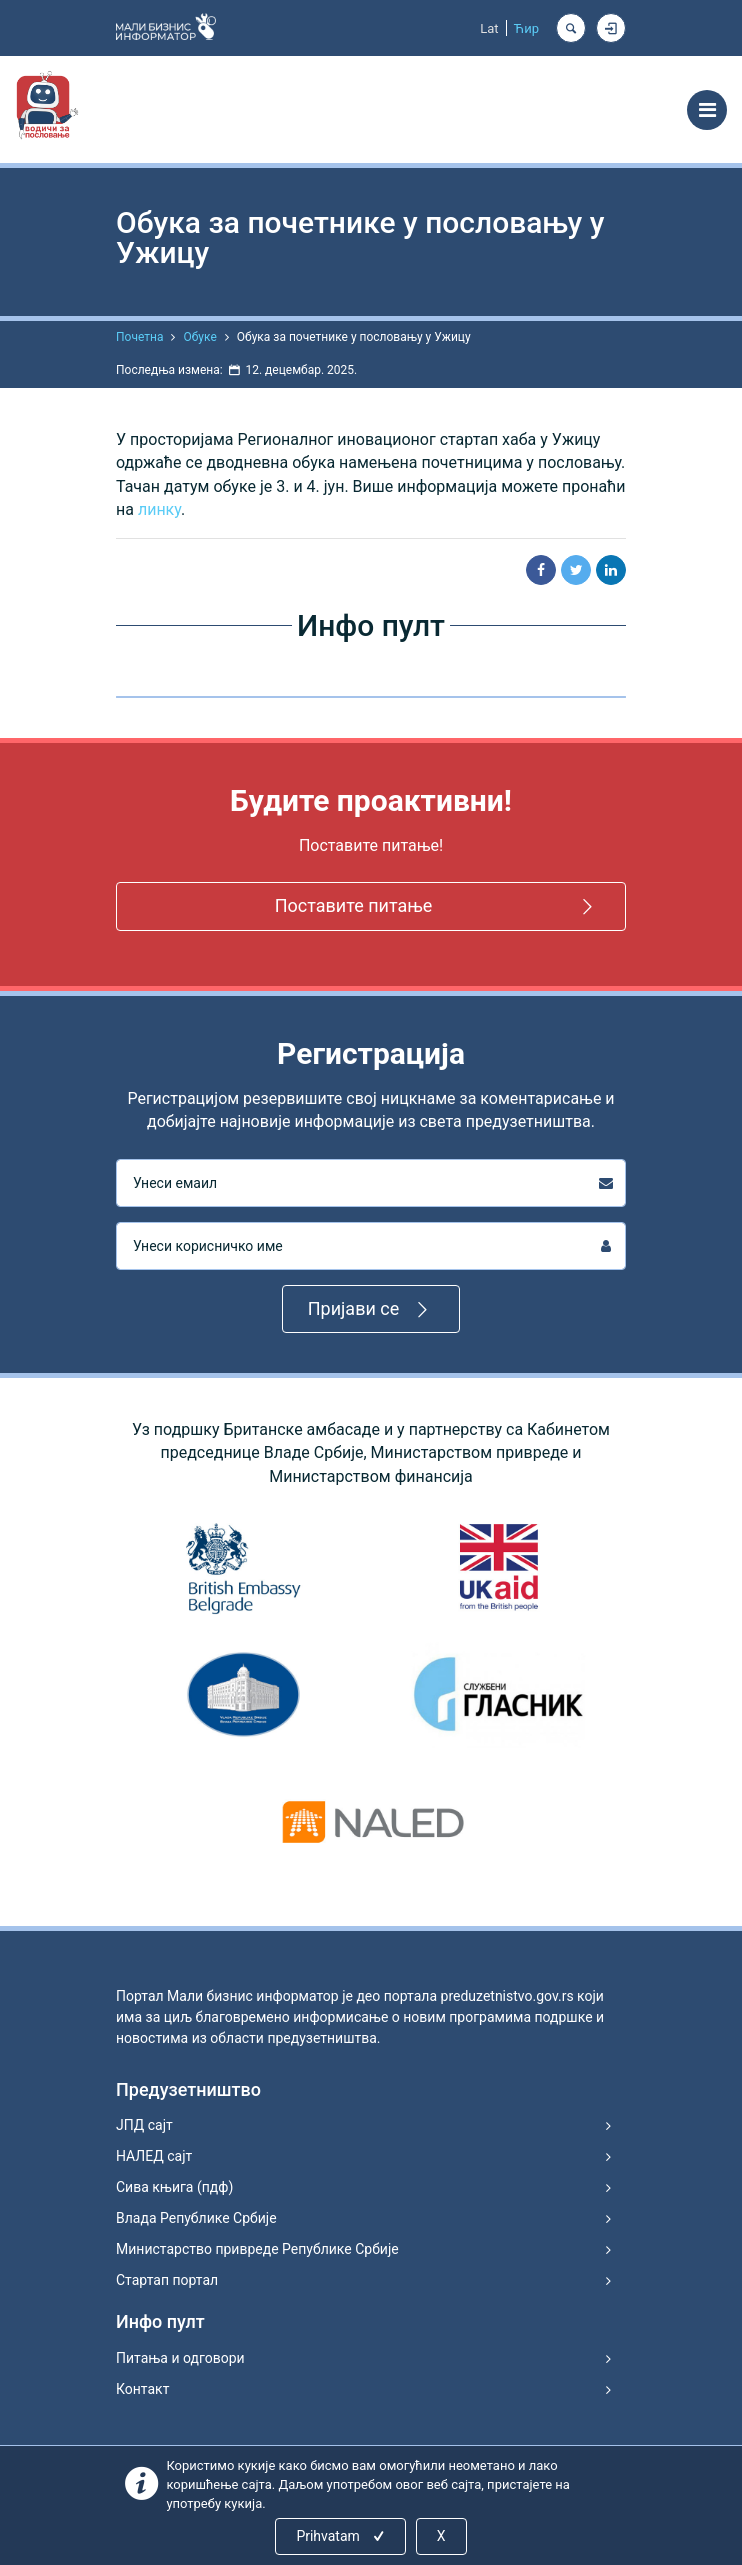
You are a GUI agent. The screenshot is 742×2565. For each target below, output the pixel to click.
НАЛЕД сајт (154, 2156)
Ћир (526, 28)
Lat (489, 28)
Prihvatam (341, 2536)
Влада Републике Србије (196, 2218)
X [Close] (441, 2536)
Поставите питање (437, 906)
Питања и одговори (180, 2358)
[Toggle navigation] (707, 110)
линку (159, 509)
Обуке (199, 337)
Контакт (142, 2389)
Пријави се (371, 1309)
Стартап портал (167, 2280)
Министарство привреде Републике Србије (257, 2249)
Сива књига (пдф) (174, 2187)
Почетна (139, 337)
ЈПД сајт (144, 2125)
